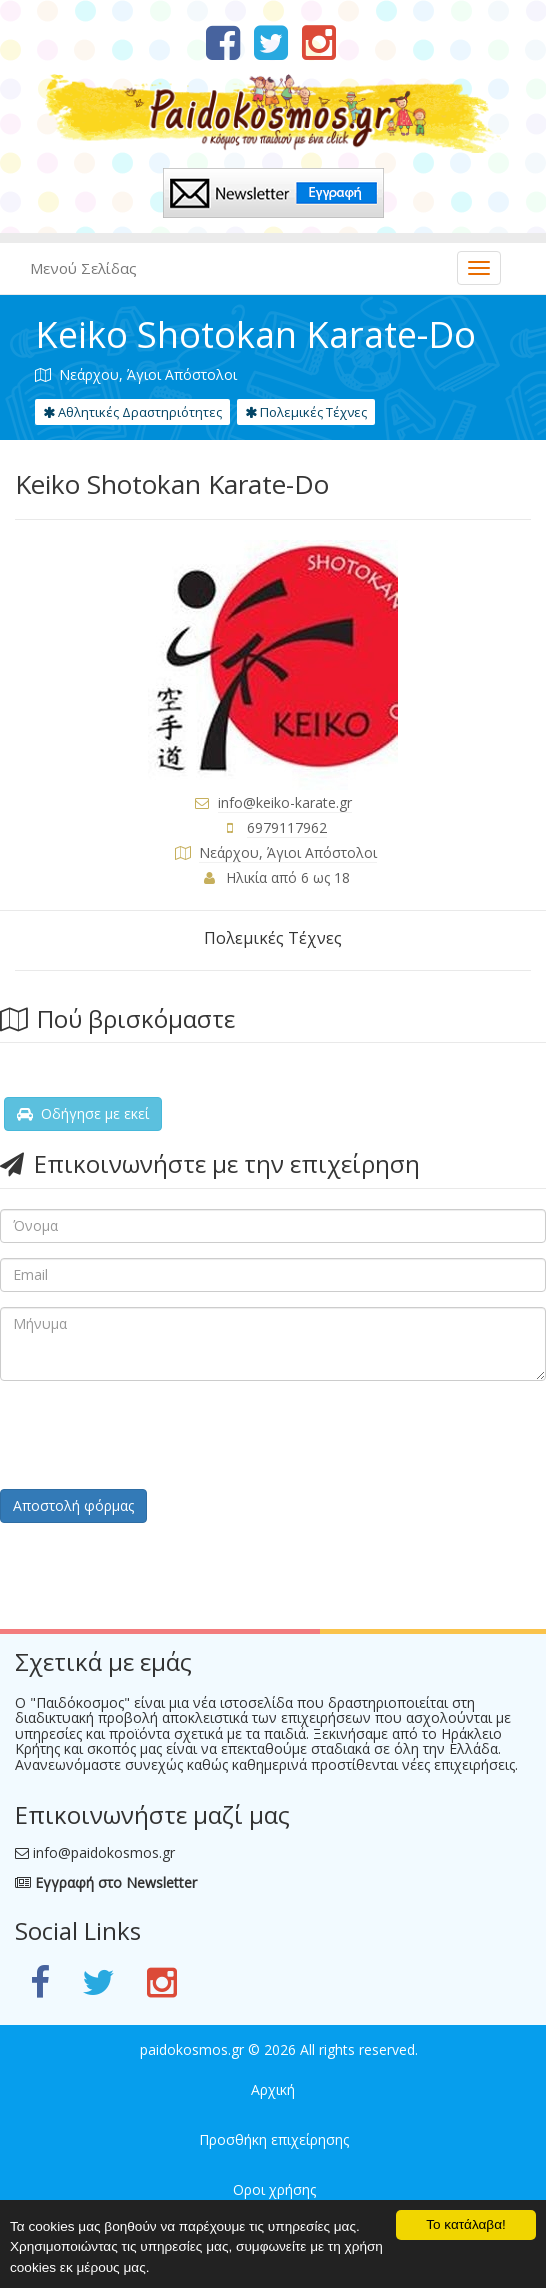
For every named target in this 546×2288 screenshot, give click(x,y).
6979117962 (287, 827)
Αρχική (273, 2089)
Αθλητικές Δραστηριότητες (132, 412)
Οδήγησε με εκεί (83, 1113)
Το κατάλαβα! (466, 2224)
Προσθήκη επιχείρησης (274, 2139)
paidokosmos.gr (192, 2049)
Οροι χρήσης (274, 2189)
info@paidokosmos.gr (104, 1852)
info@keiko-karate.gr (285, 802)
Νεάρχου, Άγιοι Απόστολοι (288, 852)
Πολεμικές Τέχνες (306, 412)
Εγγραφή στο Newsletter (106, 1882)
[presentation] (152, 1435)
